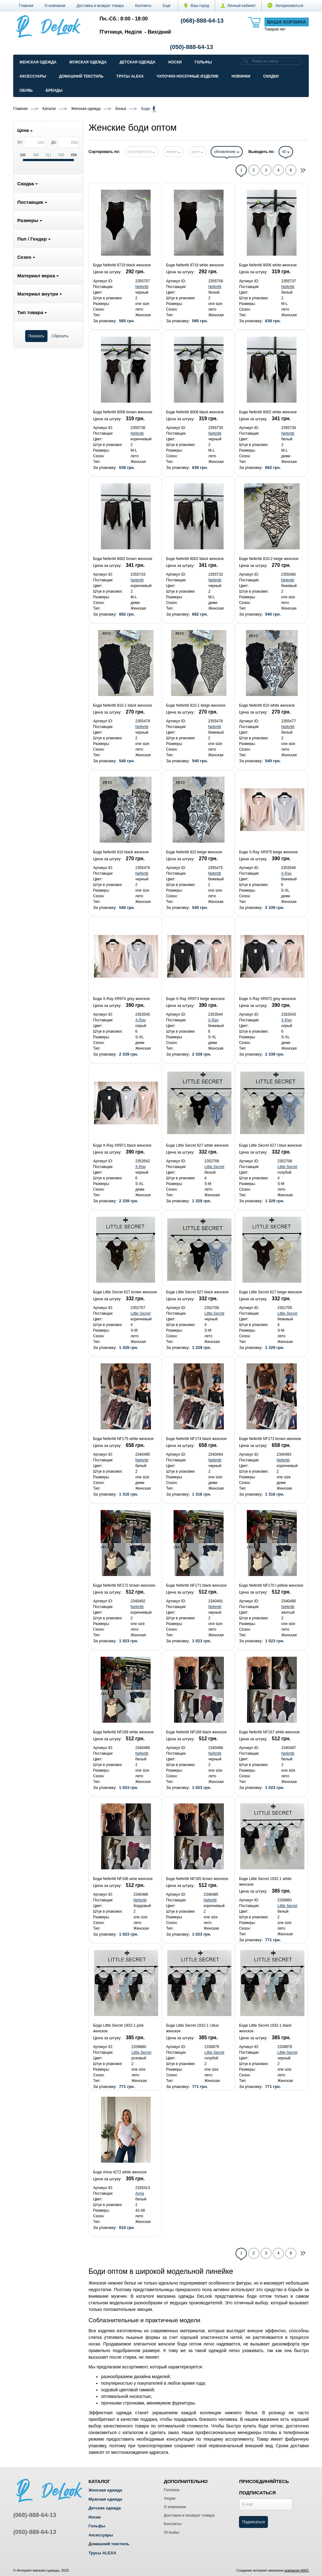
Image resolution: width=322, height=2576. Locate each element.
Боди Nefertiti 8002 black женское (195, 559)
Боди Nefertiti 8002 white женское (268, 412)
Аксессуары (32, 76)
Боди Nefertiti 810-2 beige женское (268, 559)
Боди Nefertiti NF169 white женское (123, 1732)
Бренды (54, 90)
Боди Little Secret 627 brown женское (125, 1292)
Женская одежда (38, 62)
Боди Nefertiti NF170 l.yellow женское (271, 1585)
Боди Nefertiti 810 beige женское (194, 852)
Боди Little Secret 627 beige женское (270, 1292)
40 (286, 151)
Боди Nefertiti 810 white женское (267, 705)
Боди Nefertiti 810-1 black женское (122, 705)
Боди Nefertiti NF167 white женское (269, 1732)
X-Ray (286, 873)
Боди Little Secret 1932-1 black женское (265, 2028)
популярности (141, 151)
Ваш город (196, 5)
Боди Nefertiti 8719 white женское (195, 265)
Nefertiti (141, 287)
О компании (55, 5)
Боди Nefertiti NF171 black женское (196, 1585)
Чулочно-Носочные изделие (188, 76)
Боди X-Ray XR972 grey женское (267, 999)
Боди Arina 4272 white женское (120, 2172)
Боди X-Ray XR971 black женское (122, 1145)
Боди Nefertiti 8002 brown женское (122, 559)
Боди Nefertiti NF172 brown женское (124, 1585)
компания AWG (296, 2570)
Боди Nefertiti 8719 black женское (122, 265)
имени (173, 151)
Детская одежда (137, 62)
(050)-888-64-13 (191, 47)
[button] (166, 5)
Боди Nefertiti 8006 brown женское (122, 412)
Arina (139, 2193)
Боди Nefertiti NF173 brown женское (270, 1439)
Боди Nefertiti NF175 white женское (123, 1439)
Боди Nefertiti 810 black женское (121, 852)
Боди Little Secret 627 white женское (197, 1145)
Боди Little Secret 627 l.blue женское (270, 1145)
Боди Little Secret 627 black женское (197, 1292)
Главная (26, 5)
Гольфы (203, 62)
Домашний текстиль (81, 76)
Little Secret (214, 1167)
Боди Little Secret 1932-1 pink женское (118, 2028)
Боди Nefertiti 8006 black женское (195, 412)
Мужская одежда (88, 62)
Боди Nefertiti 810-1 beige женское (195, 705)
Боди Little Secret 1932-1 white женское (265, 1882)
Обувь (26, 90)
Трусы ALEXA (130, 76)
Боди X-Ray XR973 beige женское (195, 999)
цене (197, 151)
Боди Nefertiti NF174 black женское (196, 1439)
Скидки (271, 76)
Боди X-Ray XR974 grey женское (121, 999)
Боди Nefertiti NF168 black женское (196, 1732)
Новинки (240, 76)
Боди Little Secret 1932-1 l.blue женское (192, 2028)
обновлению (226, 151)
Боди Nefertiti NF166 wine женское (123, 1879)
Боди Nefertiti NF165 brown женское (197, 1879)
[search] (246, 61)
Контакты (143, 5)
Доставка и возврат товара (100, 5)
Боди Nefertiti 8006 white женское (268, 265)
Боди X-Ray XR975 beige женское (268, 852)
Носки (175, 62)
